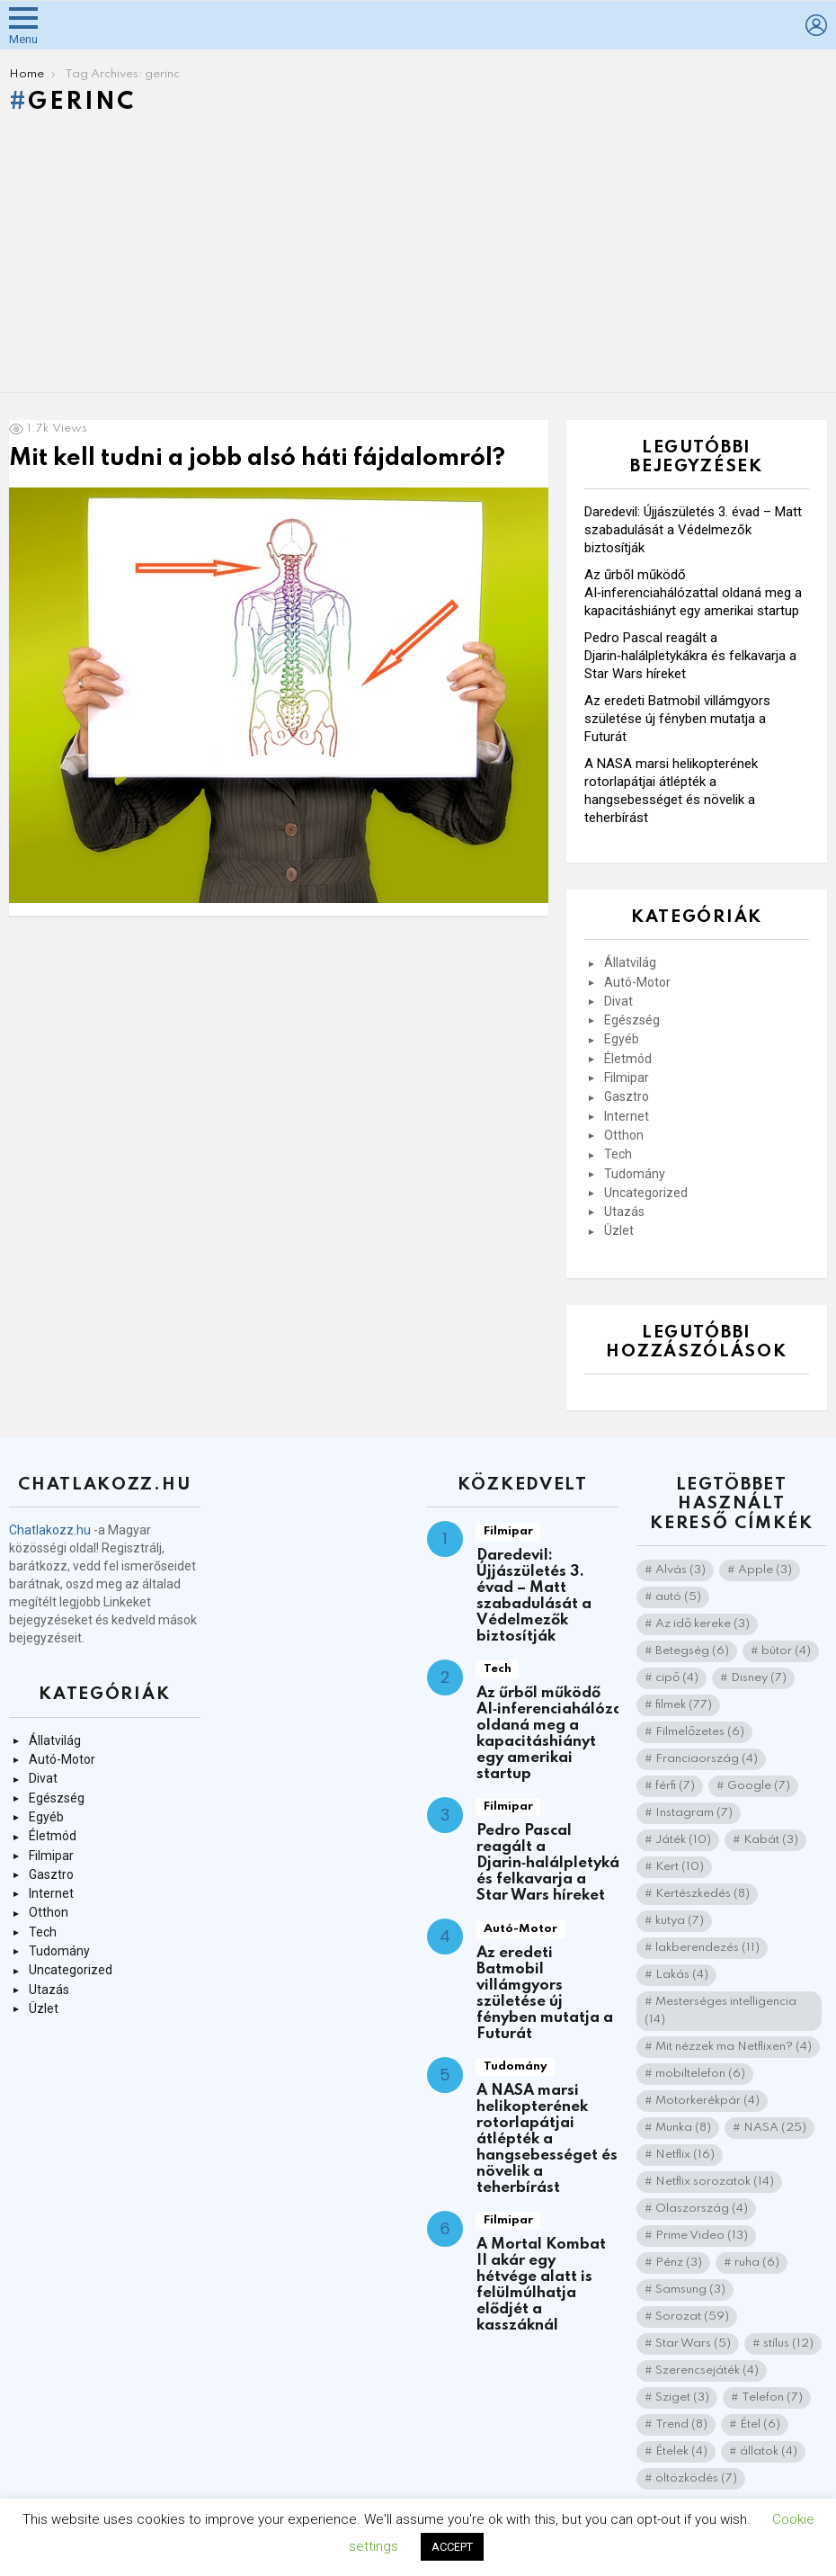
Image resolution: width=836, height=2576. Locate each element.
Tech (618, 1154)
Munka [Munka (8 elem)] (683, 2127)
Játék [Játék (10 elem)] (683, 1840)
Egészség (632, 1020)
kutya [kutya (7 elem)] (679, 1921)
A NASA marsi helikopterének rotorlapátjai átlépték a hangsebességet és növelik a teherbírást (547, 2139)
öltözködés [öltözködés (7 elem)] (696, 2478)
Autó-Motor (637, 982)
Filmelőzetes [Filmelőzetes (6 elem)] (699, 1732)
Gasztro (626, 1096)
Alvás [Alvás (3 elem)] (680, 1570)
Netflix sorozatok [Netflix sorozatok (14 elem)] (714, 2181)
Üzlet (619, 1230)
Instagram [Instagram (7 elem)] (694, 1813)
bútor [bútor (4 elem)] (786, 1651)
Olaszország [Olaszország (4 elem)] (701, 2208)
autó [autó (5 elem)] (678, 1597)
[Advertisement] (418, 258)
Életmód (628, 1058)
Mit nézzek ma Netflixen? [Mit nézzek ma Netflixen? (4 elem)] (733, 2047)
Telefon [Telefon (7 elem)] (772, 2397)
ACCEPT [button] (452, 2547)
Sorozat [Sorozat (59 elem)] (692, 2316)
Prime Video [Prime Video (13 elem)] (701, 2235)
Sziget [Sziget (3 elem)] (682, 2397)
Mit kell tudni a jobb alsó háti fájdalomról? (257, 458)
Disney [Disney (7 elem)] (759, 1678)
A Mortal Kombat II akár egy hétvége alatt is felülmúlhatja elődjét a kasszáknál (541, 2285)
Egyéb (621, 1039)
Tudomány (634, 1174)
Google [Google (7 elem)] (758, 1786)
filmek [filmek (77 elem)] (683, 1705)
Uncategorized (646, 1192)
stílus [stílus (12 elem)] (788, 2343)
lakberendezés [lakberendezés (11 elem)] (707, 1948)
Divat (618, 1001)
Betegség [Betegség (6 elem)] (692, 1651)
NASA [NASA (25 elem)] (774, 2127)
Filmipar (626, 1077)
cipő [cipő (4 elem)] (676, 1678)
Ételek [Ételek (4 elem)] (681, 2451)
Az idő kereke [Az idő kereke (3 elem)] (702, 1624)
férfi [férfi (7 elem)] (675, 1786)
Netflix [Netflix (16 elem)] (685, 2154)
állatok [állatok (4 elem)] (768, 2451)
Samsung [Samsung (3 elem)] (690, 2289)
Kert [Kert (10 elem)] (679, 1867)
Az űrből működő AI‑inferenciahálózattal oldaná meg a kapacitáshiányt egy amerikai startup (693, 593)
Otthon (624, 1135)
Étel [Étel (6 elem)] (760, 2424)
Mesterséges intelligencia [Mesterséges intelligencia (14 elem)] (720, 2011)
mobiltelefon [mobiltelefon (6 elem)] (700, 2074)
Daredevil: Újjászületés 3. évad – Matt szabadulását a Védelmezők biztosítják (693, 530)
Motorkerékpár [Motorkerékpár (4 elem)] (707, 2100)
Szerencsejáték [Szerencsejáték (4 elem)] (707, 2370)
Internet (626, 1116)
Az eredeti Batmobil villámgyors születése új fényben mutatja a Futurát (677, 719)
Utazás (624, 1211)
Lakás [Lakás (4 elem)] (681, 1975)
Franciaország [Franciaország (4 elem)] (706, 1759)
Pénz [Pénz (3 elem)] (678, 2262)
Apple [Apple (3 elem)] (765, 1570)
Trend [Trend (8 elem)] (681, 2424)
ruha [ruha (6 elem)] (756, 2262)
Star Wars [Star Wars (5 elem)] (693, 2343)
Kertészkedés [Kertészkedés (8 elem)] (702, 1894)
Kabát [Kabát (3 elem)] (770, 1840)
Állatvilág (630, 962)
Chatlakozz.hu (50, 1530)
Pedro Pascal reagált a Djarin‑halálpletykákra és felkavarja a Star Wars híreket (690, 656)
